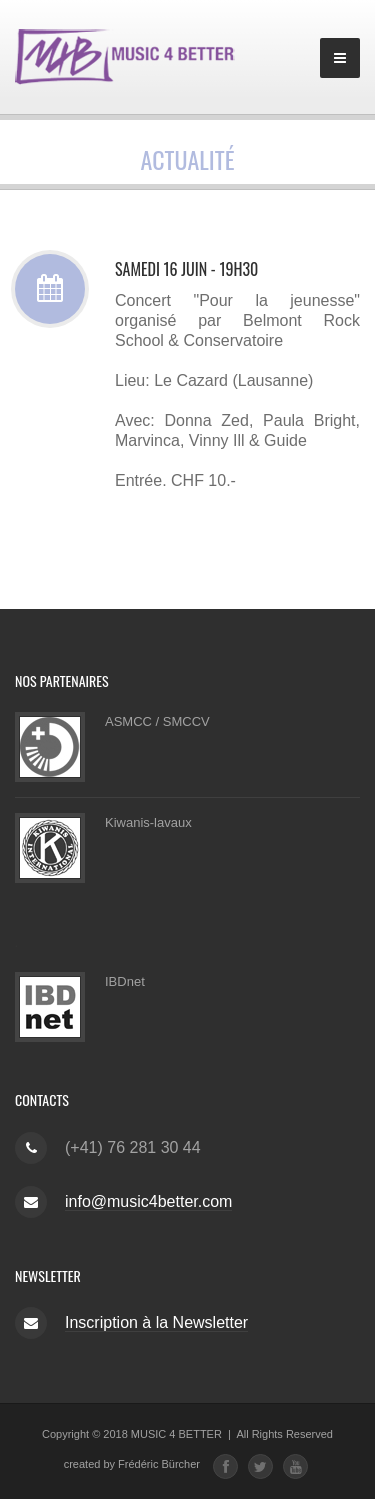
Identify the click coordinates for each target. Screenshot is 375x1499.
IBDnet (125, 981)
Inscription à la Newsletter (156, 1322)
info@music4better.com (148, 1201)
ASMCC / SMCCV (157, 721)
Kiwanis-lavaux (148, 822)
